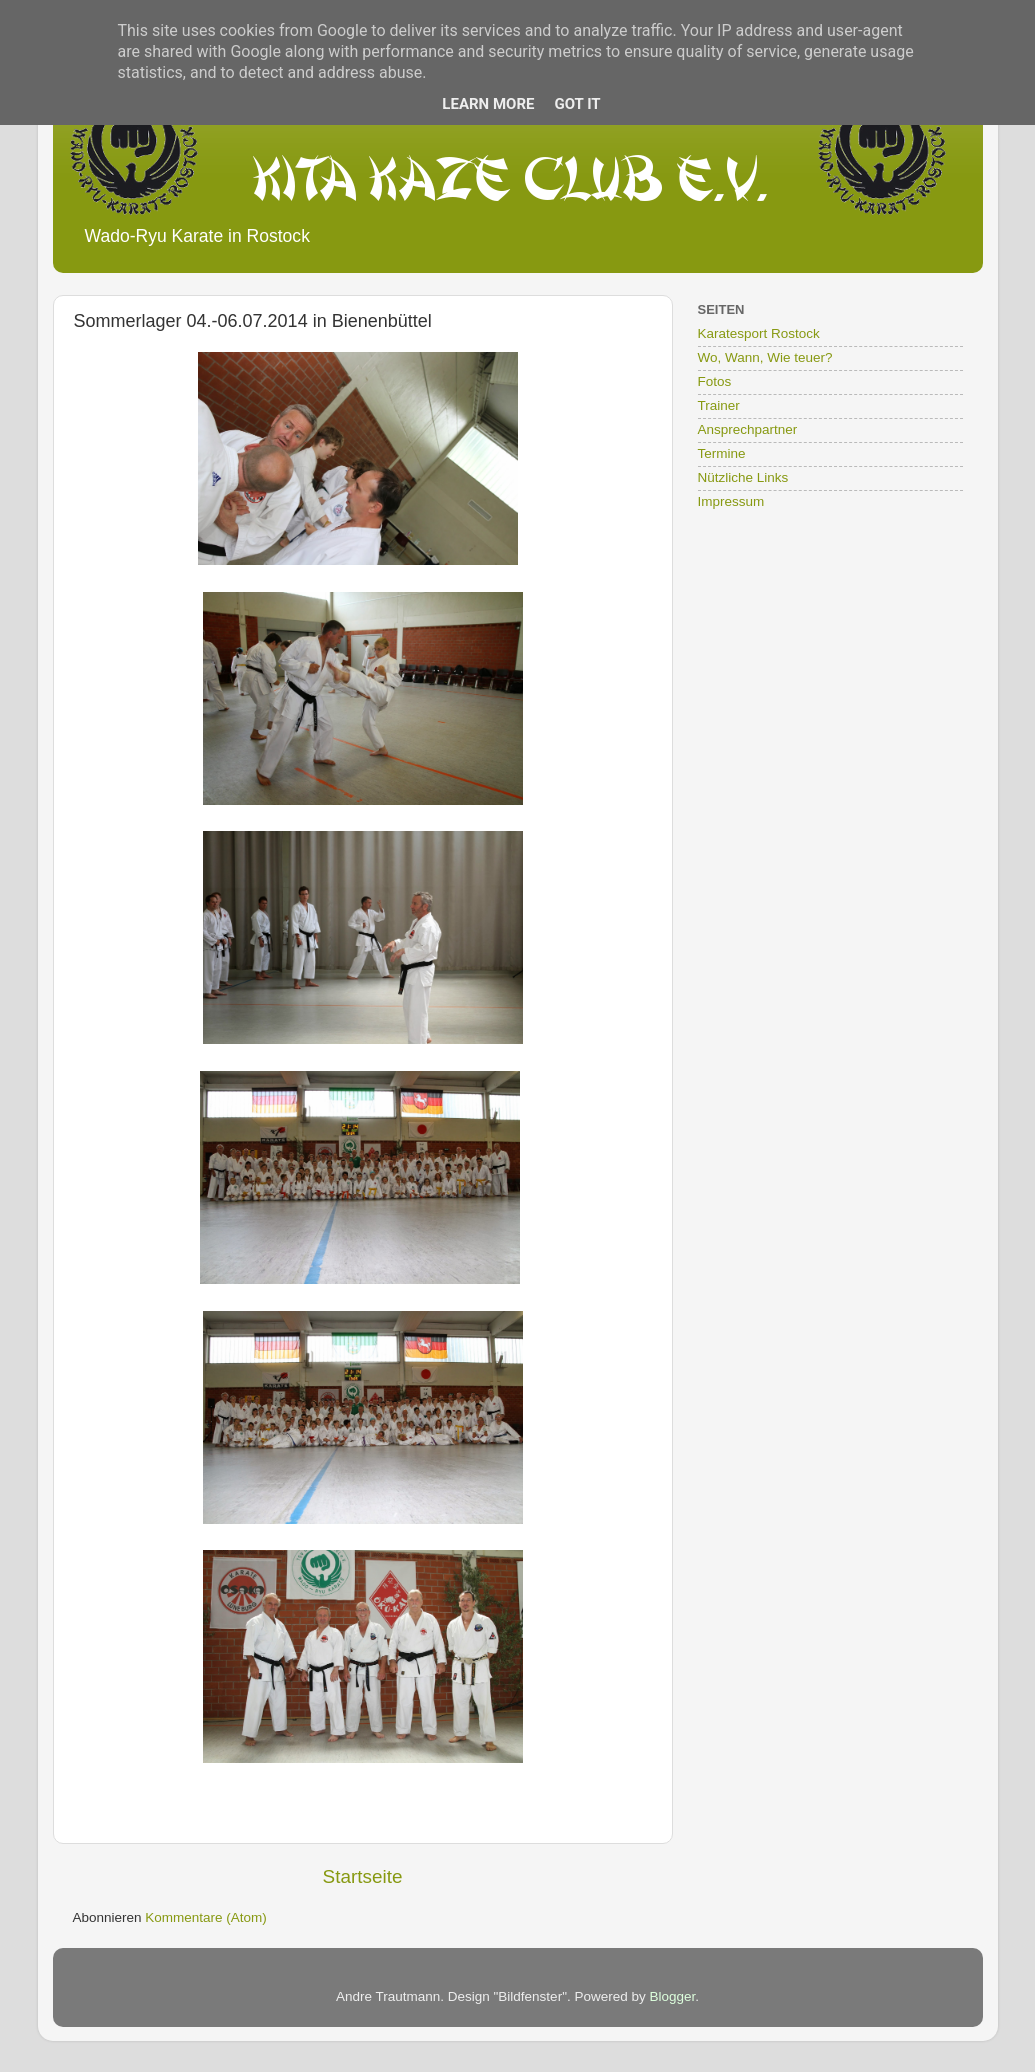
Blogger (672, 1996)
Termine (722, 453)
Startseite (363, 1876)
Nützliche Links (743, 477)
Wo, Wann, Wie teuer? (765, 357)
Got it (577, 104)
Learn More (488, 104)
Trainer (719, 405)
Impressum (731, 501)
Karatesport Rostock (759, 333)
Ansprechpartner (748, 429)
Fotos (715, 381)
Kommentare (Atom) (206, 1917)
